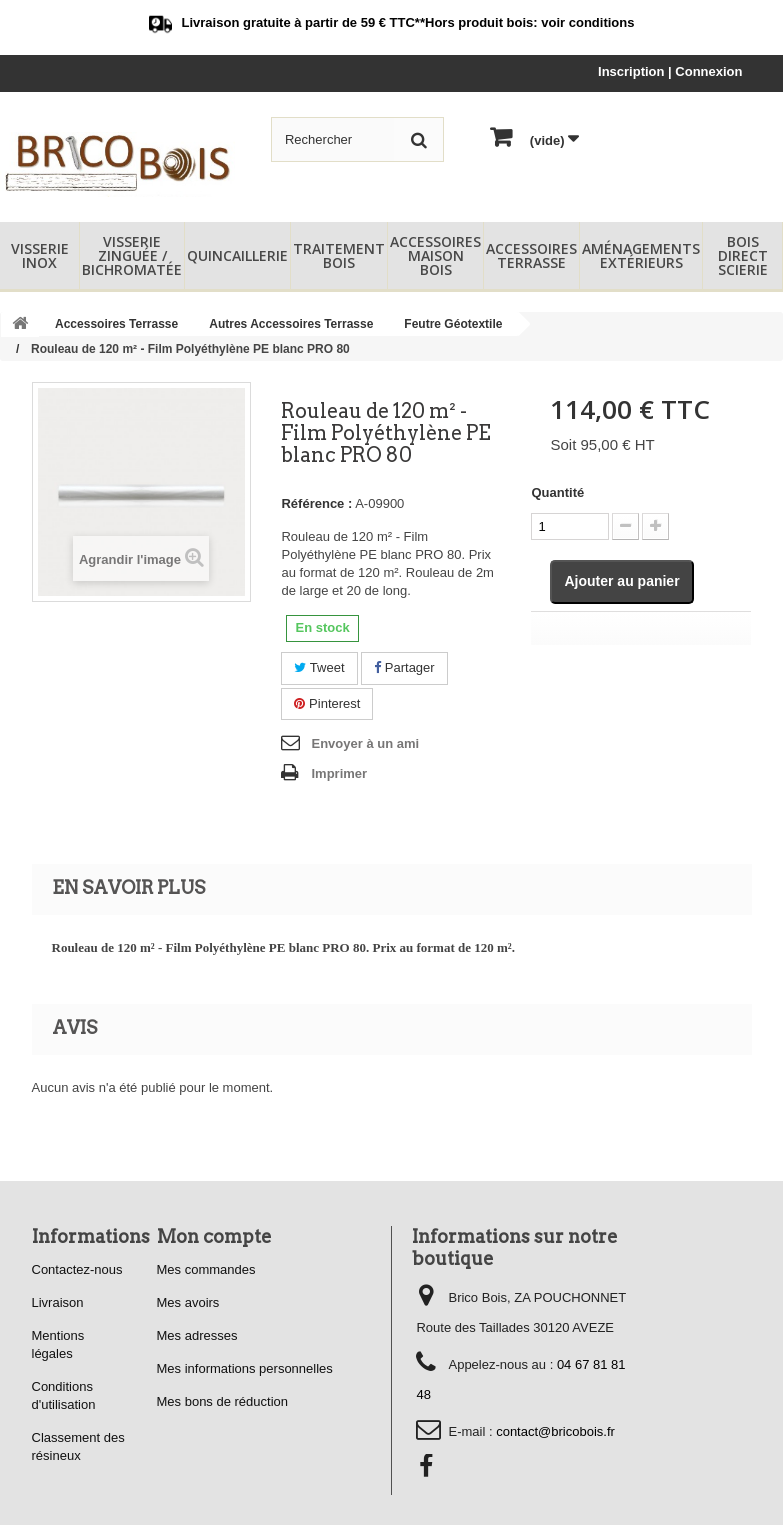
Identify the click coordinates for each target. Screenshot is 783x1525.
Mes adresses (197, 1335)
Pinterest (327, 703)
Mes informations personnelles (245, 1368)
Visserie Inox (40, 255)
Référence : (316, 503)
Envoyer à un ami (365, 743)
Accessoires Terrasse (531, 255)
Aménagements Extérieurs (641, 255)
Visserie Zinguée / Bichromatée (132, 255)
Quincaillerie (237, 255)
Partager (404, 667)
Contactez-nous (77, 1269)
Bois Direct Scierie (743, 255)
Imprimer (339, 773)
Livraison (58, 1302)
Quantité (557, 492)
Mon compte (214, 1236)
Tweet (319, 667)
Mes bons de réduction (223, 1401)
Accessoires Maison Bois (435, 255)
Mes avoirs (188, 1302)
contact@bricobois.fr (555, 1431)
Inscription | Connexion (670, 71)
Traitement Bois (339, 255)
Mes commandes (206, 1269)
